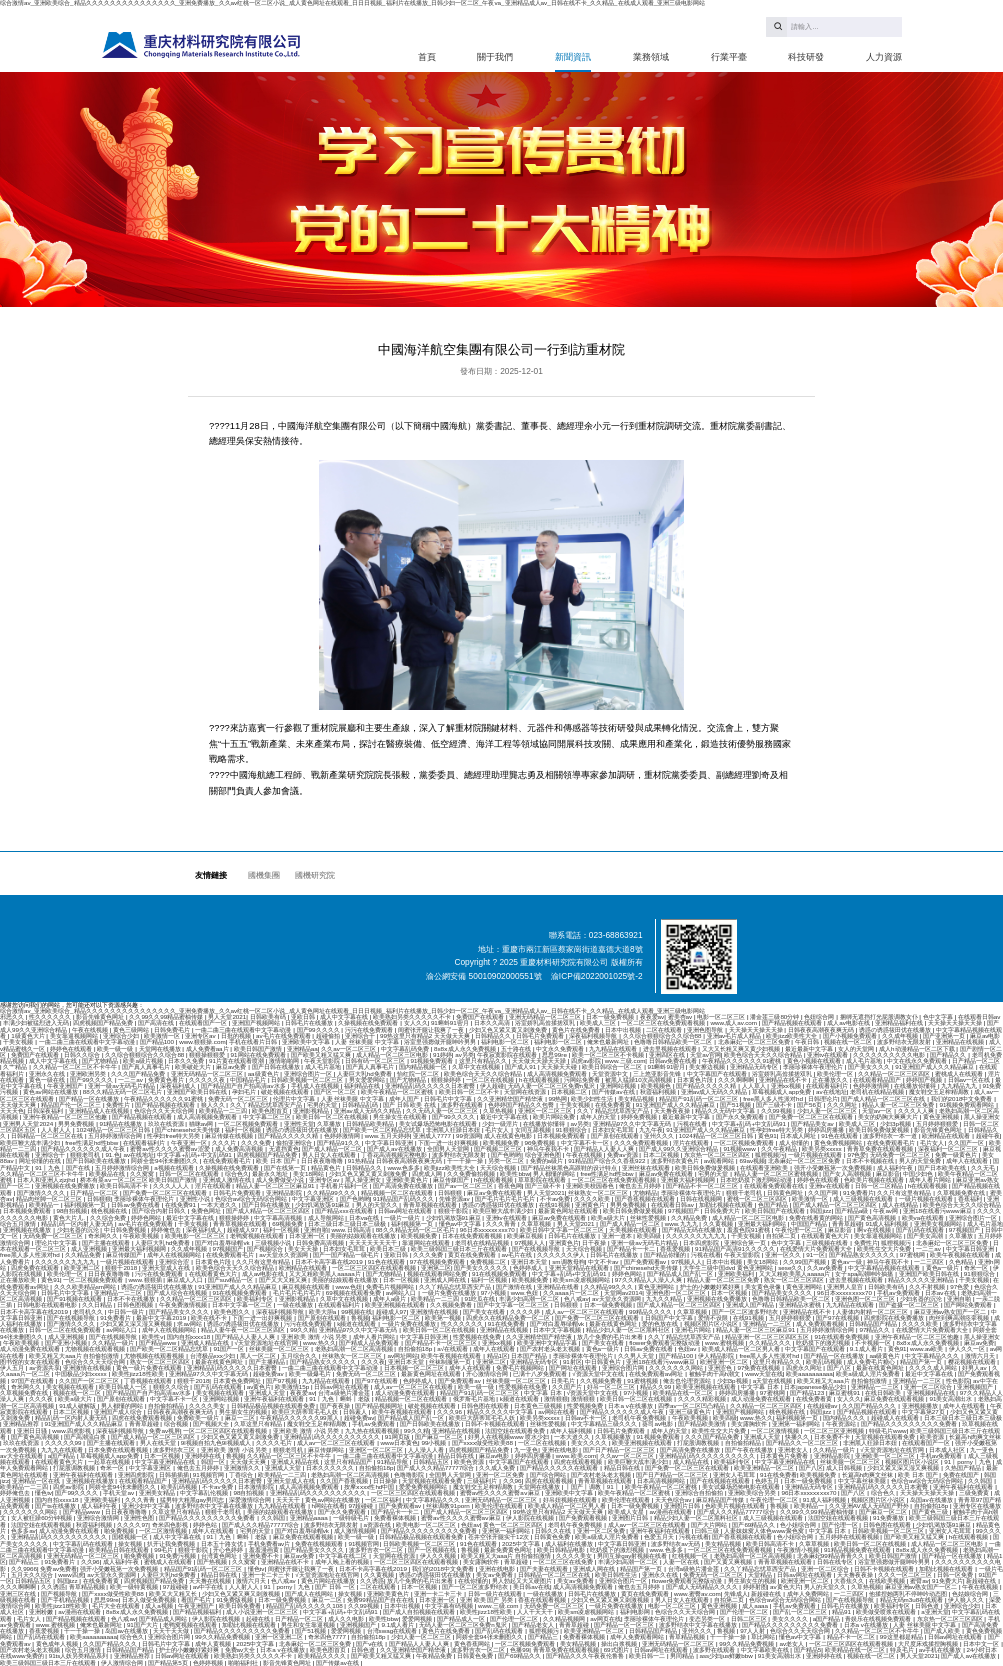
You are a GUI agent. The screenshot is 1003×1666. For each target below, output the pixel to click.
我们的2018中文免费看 (963, 1098)
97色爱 (856, 1154)
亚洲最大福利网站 (763, 1223)
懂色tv (43, 1492)
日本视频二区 (570, 1091)
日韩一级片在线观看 (496, 1593)
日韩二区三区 (750, 1618)
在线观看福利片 (828, 1085)
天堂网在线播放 (161, 1048)
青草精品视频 (88, 1586)
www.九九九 (682, 1223)
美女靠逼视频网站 (75, 1035)
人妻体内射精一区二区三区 (873, 1311)
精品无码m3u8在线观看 (912, 1599)
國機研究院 (315, 875)
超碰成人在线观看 (896, 1417)
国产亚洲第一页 (945, 1035)
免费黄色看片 (167, 1079)
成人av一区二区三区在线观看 (585, 1311)
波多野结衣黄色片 (676, 1160)
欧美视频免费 (502, 1142)
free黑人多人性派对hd (773, 1098)
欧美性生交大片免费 (885, 1248)
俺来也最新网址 (609, 1041)
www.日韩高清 (352, 1229)
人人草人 (755, 1085)
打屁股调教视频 (699, 1442)
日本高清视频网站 (662, 1480)
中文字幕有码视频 (450, 1605)
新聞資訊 (573, 56)
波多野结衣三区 (175, 1449)
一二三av (131, 1079)
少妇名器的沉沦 (79, 1229)
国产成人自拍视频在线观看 (420, 1611)
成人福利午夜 (896, 1167)
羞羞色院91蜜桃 (749, 1229)
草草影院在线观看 (543, 1179)
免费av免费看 (58, 1568)
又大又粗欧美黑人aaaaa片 (325, 1273)
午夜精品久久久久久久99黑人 (300, 1417)
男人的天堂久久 (378, 1204)
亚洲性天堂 (299, 1123)
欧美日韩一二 (648, 1655)
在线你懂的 (473, 1580)
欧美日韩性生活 (617, 1574)
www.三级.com (625, 1060)
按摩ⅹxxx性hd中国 (370, 1486)
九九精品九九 (960, 1085)
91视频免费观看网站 (967, 1104)
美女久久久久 (590, 1442)
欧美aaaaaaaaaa (809, 1373)
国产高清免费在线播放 (404, 1185)
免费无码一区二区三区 (239, 1098)
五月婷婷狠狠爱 (938, 1123)
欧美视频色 (657, 1085)
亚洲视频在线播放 (28, 1229)
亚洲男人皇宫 (846, 1286)
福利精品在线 (363, 1085)
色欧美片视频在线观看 (875, 1179)
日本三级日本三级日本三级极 (348, 1223)
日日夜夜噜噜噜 (323, 1160)
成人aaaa (756, 1605)
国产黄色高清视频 (873, 1217)
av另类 (464, 1054)
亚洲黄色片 (591, 1204)
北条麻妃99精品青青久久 (831, 1555)
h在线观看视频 (539, 1079)
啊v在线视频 (874, 1229)
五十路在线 (517, 1048)
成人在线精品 (901, 1204)
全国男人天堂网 (449, 1148)
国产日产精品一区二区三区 (620, 1449)
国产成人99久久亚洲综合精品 (679, 1148)
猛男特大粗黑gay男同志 (193, 1499)
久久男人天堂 (637, 1355)
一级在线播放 (296, 1304)
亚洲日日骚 (33, 1430)
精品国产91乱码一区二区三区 (699, 1098)
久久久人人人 (172, 1185)
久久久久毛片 (275, 1442)
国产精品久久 (949, 1054)
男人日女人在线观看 (330, 1154)
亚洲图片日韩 (683, 1505)
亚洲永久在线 (48, 1073)
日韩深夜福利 (46, 1110)
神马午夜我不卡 (549, 1148)
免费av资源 (623, 1154)
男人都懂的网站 (555, 1173)
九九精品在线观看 (614, 1048)
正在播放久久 (831, 1079)
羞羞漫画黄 (265, 1549)
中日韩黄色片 (604, 1361)
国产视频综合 (266, 1248)
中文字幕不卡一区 (586, 1142)
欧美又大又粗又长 (174, 1593)
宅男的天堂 (323, 1104)
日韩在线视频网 (702, 1198)
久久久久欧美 (593, 1198)
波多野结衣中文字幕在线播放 (215, 1505)
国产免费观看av (646, 1261)
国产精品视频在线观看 (793, 1022)
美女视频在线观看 (71, 1386)
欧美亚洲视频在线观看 (396, 1304)
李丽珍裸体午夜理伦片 (814, 1066)
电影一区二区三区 (722, 1016)
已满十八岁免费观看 (541, 1373)
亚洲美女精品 (158, 1492)
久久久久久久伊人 (562, 1254)
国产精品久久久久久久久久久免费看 (910, 1423)
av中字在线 (209, 1586)
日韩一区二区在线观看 (190, 1173)
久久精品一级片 (114, 1342)
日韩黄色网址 (786, 1192)
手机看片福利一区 (345, 1185)
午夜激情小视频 (799, 1549)
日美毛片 (564, 1380)
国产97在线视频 (838, 1317)
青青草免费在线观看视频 (881, 1148)
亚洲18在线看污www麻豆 (938, 1210)
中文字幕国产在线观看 (718, 1073)
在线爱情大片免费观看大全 (817, 1248)
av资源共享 (44, 1367)
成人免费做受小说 (281, 1179)
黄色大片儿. (69, 1217)
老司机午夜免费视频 (640, 1417)
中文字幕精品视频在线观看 (885, 1267)
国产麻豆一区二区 (440, 1436)
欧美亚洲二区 (83, 1267)
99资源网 (468, 1135)
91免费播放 (889, 1517)
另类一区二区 (507, 1160)
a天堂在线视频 (773, 1380)
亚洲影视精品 (312, 1110)
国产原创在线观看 (616, 1135)
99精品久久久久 (651, 1311)
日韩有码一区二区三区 (376, 1060)
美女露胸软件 (750, 1423)
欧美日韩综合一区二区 (613, 1066)
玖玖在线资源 (167, 1123)
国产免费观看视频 (584, 1517)
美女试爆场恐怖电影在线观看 (439, 1123)
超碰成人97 (243, 1229)
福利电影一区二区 (506, 1041)
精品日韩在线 (457, 1455)
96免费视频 (541, 1142)
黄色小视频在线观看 (815, 1060)
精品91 (842, 1611)
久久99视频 (777, 1110)
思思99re (555, 1054)
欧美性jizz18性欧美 (139, 1373)
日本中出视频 (624, 1029)
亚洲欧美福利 (737, 1273)
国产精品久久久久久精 (707, 1085)
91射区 (572, 1361)
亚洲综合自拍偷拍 (700, 1492)
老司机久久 (89, 1311)
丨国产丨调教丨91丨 (593, 1486)
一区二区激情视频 (776, 1430)
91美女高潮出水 (951, 1398)
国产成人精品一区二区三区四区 (836, 1204)
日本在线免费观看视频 (473, 1235)
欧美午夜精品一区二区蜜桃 (398, 1091)
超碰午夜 (988, 1135)
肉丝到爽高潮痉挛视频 (960, 1317)
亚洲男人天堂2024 (29, 1123)
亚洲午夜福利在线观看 (275, 1398)
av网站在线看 (557, 1411)
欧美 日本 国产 (276, 1160)
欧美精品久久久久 (323, 1655)
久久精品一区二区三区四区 (895, 1073)
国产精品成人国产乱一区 (681, 1273)
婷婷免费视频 (640, 1116)
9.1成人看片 (867, 1348)
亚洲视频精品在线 (932, 1392)
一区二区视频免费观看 (249, 1123)
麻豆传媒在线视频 (230, 1135)
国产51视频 (736, 1104)
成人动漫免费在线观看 (31, 1348)
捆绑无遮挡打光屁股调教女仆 (880, 1016)
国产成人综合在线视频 (178, 1292)
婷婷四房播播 (827, 1129)
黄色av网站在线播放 (51, 1091)
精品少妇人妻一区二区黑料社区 (629, 1329)
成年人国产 (405, 1098)
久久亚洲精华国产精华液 (511, 1098)
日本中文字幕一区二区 (243, 1304)
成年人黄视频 (214, 1643)
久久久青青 (502, 1223)
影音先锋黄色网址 (101, 1016)
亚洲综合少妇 (122, 1035)
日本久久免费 (187, 1060)
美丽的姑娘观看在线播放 (364, 1235)
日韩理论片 (823, 1098)
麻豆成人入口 (186, 1279)
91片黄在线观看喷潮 (237, 1060)
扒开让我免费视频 (172, 1543)
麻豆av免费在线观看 (667, 1173)
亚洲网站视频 (619, 1085)
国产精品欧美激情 (703, 1423)
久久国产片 (568, 1386)
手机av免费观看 (899, 1292)
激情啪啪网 (285, 1060)
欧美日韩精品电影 (562, 1549)
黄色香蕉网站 (473, 1643)
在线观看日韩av (979, 1016)
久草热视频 (499, 1110)
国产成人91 (521, 1066)
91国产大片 (143, 1624)
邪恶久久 (13, 1016)
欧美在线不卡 (210, 1317)
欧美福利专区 (256, 1298)
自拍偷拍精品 (167, 1405)
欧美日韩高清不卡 (125, 1185)
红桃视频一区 (691, 1555)
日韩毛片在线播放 (310, 1022)
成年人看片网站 (931, 1179)
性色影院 (958, 1380)
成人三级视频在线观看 (864, 1198)
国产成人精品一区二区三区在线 (884, 1098)
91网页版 (398, 1436)
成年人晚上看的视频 (343, 1561)
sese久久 (790, 1267)
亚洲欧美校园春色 (591, 1185)
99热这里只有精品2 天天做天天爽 (426, 1035)
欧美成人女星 (627, 1511)
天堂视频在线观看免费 (886, 1436)
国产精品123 (808, 1392)
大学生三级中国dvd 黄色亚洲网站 (729, 1267)
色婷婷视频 (209, 1662)
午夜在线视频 (91, 1029)
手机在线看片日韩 (254, 1041)
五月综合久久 (300, 1355)
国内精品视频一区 (424, 1066)
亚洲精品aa (302, 1048)
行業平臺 (729, 56)
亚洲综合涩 (175, 1261)
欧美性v (152, 1336)
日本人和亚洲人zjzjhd (47, 1179)
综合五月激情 (19, 1223)
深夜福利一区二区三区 (949, 1148)
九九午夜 (651, 1129)
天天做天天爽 (19, 1104)
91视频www (740, 1148)
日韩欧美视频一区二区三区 (308, 1079)
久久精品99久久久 (332, 1192)
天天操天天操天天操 (956, 1022)
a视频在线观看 (174, 1167)
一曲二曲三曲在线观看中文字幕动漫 (244, 1029)
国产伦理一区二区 (745, 1611)
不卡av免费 (555, 1198)
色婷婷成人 (529, 1267)
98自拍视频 (72, 1210)
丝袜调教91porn (448, 1505)
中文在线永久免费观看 (918, 1060)
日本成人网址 (799, 1135)
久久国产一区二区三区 (90, 1380)
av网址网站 (402, 1355)
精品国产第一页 (922, 1361)
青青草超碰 (847, 1223)
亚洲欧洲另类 (89, 1073)
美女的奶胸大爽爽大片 (889, 1116)
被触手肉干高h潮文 (715, 1373)
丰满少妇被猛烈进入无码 (36, 1022)
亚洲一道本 (618, 1235)
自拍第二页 (782, 1235)
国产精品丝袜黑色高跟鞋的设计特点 (570, 1167)
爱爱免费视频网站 (424, 1486)
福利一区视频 (244, 1129)
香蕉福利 (971, 1198)
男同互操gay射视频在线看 (633, 1555)
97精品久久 (875, 1329)
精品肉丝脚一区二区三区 (50, 1198)
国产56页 (810, 1104)
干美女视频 (19, 1041)
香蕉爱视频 (676, 1248)
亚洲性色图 (140, 1517)
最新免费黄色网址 (509, 1549)
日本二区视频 (662, 1154)
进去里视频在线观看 (671, 1048)
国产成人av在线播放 (395, 1148)
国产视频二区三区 (499, 1148)
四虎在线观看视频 (579, 1461)
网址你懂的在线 (41, 1160)
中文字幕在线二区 (344, 1555)
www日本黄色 (400, 1442)
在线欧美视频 (888, 1580)
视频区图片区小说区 (712, 1323)
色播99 (519, 1649)
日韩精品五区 (432, 1461)
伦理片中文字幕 (295, 1098)
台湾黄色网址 (220, 1555)
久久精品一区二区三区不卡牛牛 (76, 1066)
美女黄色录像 (764, 1286)
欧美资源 (933, 1436)
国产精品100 (158, 1041)
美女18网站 (309, 1173)
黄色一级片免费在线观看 (150, 1367)
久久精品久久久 (771, 1342)
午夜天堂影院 (323, 1060)
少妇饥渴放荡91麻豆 (323, 1204)
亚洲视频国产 (976, 1386)
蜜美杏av (681, 1016)
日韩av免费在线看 (674, 1060)
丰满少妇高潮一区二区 (530, 1298)
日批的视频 (237, 1035)
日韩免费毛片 (173, 1029)
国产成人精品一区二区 (333, 1148)
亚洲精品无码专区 (755, 1066)
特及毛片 (903, 1649)
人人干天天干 (536, 1611)
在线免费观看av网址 (657, 1373)
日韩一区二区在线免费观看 (66, 1329)
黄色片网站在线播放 (329, 1580)
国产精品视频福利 (198, 1611)
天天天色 (12, 1110)
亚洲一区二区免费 (501, 1474)
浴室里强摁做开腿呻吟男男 (441, 1041)
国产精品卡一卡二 (632, 1248)
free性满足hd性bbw (92, 1142)
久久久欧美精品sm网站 (86, 1286)
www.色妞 (349, 1286)
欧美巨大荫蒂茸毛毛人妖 (306, 1411)
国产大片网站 (710, 1524)
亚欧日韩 (304, 1016)
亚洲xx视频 (787, 1085)
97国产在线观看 (33, 1380)
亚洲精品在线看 (559, 1286)
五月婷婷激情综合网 (116, 1135)
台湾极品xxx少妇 (213, 1355)
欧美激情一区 (163, 1035)
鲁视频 (360, 1317)
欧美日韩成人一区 (124, 1386)
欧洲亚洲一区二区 (725, 1361)
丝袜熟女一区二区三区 (599, 1192)
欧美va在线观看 (924, 1217)
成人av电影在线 (849, 1022)
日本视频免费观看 (562, 1135)
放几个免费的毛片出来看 (611, 1336)
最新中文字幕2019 (162, 1317)
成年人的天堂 (599, 1116)
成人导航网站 (327, 1217)
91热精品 (360, 1160)
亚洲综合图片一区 (309, 1073)
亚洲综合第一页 (746, 1242)
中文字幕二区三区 (268, 1116)
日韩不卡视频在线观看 (496, 1423)
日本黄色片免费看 (785, 1455)
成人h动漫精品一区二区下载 (917, 1048)
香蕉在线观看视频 (543, 1599)
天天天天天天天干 (374, 1242)
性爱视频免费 (586, 1405)
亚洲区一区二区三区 (546, 1110)
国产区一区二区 (336, 1091)
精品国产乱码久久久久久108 (305, 1605)
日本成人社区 (948, 1449)
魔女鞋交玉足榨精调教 (940, 1091)
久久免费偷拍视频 (472, 1173)
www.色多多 (403, 1167)
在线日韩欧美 (884, 1392)
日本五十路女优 (223, 1543)
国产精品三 (25, 1561)
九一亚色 (526, 1449)
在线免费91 (181, 1204)
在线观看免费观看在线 (775, 1185)
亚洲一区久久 (784, 1254)
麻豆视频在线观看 (307, 1286)
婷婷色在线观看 (72, 1048)
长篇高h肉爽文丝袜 (974, 1436)
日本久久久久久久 (331, 1467)
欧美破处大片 (194, 1066)
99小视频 (434, 1442)
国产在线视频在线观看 (721, 1480)
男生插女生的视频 (244, 1411)
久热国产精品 (964, 1467)
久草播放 (330, 1123)
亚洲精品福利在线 (900, 1022)
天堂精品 (761, 1574)
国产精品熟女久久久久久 (863, 1254)
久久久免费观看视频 (642, 1142)
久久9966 (24, 1568)
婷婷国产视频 (925, 1079)
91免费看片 (858, 1192)
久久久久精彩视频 (703, 1398)
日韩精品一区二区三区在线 (48, 1135)
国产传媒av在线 (614, 1091)
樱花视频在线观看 (973, 1361)
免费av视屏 (164, 1430)
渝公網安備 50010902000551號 (483, 976)
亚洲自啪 (316, 1229)
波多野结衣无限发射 (905, 1041)
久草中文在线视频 (477, 1066)
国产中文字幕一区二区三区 (514, 1304)
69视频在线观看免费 (354, 1292)
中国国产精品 (810, 1223)
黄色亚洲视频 (942, 1116)
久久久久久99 (64, 1442)
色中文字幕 (939, 1016)
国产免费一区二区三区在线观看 (812, 1116)
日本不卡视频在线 (871, 1160)
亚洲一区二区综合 (929, 1386)
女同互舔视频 (534, 1129)
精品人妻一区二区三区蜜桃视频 (777, 1173)
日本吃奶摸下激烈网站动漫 (757, 1179)
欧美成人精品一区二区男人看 (742, 1348)
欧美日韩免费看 (241, 1605)
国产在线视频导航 (537, 1248)
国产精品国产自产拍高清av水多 (244, 1085)
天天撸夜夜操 (673, 1110)
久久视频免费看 (452, 1304)
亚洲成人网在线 (446, 1279)
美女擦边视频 (708, 1066)
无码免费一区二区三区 (901, 1154)
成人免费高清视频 (240, 1148)
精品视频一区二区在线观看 (398, 1192)
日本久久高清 (493, 1022)
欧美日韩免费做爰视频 (880, 1129)
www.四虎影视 (72, 1430)
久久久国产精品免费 (139, 1073)
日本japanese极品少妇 (815, 1386)
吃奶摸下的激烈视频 (824, 1342)
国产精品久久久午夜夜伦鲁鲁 (586, 1655)
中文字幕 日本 (760, 1386)
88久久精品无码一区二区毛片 (123, 1091)
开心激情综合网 (488, 1373)
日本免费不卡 (833, 1436)
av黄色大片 (785, 1586)
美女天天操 (304, 1248)
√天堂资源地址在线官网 (267, 1342)
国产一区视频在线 (433, 1549)
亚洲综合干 (361, 1035)
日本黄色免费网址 (238, 1380)
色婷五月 (768, 1480)
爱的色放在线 (661, 1323)
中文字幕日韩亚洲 (390, 1142)
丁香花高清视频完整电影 (395, 1154)
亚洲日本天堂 (530, 1261)
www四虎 (71, 1574)
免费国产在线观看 (481, 1016)
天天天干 (289, 1499)
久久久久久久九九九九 (697, 1235)
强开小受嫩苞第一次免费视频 (834, 1167)
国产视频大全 (212, 1423)
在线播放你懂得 (916, 1085)
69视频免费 (288, 1223)
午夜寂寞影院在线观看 (508, 1054)
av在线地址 (831, 1091)
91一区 (815, 1254)
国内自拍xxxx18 (189, 1336)
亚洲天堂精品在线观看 (580, 1267)
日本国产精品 (530, 1355)
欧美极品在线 (108, 1173)
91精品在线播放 (122, 1123)
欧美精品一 (45, 1204)
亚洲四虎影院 (137, 1474)
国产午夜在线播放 (750, 1449)
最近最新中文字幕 (810, 1048)
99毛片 (164, 1549)
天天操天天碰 (560, 1066)
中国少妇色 (919, 1173)
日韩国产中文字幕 (670, 1317)
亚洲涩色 (721, 1367)
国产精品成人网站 (164, 1618)
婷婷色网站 (147, 1217)
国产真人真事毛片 (147, 1066)
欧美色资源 (470, 1461)
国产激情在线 (515, 1286)
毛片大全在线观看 (117, 1605)
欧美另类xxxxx (822, 1148)
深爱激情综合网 (251, 1499)
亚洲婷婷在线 (204, 1455)
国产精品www (158, 1342)
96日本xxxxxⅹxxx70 (488, 1229)
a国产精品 (62, 1455)
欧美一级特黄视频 (135, 1586)
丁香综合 (242, 1474)
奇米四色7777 (328, 1636)
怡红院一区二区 (419, 1073)
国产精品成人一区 (462, 1618)
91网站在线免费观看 (259, 1054)
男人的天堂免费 (921, 1160)
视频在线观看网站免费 (438, 1273)
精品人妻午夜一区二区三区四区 (244, 1329)
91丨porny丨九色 (968, 1461)
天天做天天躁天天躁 (540, 1060)
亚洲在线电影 (561, 1449)
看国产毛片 (197, 1599)
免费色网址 (207, 1210)
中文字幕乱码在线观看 (84, 1543)
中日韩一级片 (127, 1311)
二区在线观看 (665, 1029)
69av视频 (752, 1160)
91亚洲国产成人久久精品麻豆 (935, 1066)
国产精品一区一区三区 (625, 1624)
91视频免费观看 (433, 1060)
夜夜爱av (652, 1016)
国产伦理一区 (841, 1524)
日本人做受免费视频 (150, 1599)
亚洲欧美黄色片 (408, 1179)
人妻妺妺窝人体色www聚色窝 (764, 1530)
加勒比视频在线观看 (727, 1204)
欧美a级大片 (608, 1217)
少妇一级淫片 (501, 1123)
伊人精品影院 (717, 1355)
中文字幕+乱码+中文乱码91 (750, 1123)
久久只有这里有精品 (905, 1192)
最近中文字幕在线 (505, 1116)
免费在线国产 (962, 1474)
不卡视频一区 (874, 1342)
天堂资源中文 (611, 1073)
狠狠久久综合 (172, 1386)
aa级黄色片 (264, 1073)
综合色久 (237, 1173)
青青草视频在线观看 (431, 1204)
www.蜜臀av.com (697, 1593)
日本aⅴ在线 (941, 1292)
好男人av (975, 1367)
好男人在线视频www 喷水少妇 (509, 1436)
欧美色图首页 (271, 1110)
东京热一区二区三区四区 (718, 1154)
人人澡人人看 (427, 1449)
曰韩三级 (708, 1530)
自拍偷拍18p (416, 1348)
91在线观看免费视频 (842, 1336)
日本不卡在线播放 (132, 1298)
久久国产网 (824, 1192)
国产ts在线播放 (56, 1505)
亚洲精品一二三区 (119, 1292)
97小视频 (494, 1292)
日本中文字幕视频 (558, 1329)
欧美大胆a (323, 1311)
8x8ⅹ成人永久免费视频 (466, 1048)
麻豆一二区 (241, 1417)
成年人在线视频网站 (175, 1254)
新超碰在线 (982, 1580)
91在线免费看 (507, 1323)
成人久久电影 (347, 1618)
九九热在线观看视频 (373, 1430)
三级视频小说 (274, 1242)
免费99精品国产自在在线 (381, 1599)
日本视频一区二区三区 (415, 1367)
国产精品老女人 (534, 1624)
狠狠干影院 (454, 1210)
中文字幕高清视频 (279, 1217)
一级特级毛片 (352, 1517)
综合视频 (177, 1423)
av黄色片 (259, 1386)
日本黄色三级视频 (539, 1405)
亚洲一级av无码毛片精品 (122, 1085)
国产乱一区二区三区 (801, 1611)
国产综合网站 (549, 1474)
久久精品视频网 (565, 1618)
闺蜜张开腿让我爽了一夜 (432, 1029)
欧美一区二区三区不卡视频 (609, 1054)
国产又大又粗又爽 (284, 1279)
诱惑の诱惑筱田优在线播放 (896, 1029)
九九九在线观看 (63, 1449)
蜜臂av (919, 1580)
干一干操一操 (466, 1160)
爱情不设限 (714, 1317)
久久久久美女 (208, 1405)
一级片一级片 (403, 1217)
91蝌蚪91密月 (451, 1022)
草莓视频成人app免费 (782, 1091)
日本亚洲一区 (308, 1235)
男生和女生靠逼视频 (309, 1624)
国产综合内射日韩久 (160, 1210)
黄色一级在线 (48, 1079)
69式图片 (617, 1649)
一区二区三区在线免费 (564, 1561)
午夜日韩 (808, 1041)
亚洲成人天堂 (268, 1392)
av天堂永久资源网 (284, 1254)
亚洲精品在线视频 (961, 1041)
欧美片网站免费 (555, 1116)
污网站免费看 (583, 1079)
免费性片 (119, 1104)
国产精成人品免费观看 (370, 1342)
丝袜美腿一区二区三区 (280, 1348)
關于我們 (495, 56)
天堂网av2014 (623, 1292)
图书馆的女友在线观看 (31, 1361)
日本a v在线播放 (631, 1405)
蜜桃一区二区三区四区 (758, 1198)
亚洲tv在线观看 (828, 1054)
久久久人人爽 (917, 1110)
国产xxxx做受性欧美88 (483, 1442)
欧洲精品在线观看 (947, 1135)
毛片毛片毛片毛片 (298, 1292)
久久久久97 (132, 1524)
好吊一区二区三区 (612, 1386)
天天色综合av (674, 1499)
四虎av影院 (586, 1060)
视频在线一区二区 (849, 1041)
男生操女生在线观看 (401, 1116)
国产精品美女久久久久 (783, 1292)
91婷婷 (442, 1054)
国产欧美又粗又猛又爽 (322, 1054)
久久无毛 (984, 1167)
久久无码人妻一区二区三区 (443, 1110)
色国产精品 (774, 1204)
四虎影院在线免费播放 (895, 1317)
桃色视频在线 (110, 1210)
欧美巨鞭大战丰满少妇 (31, 1142)
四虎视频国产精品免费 (104, 1022)
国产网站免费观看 (969, 1304)
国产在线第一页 (286, 1167)
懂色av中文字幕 (461, 1223)
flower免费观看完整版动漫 (665, 1342)
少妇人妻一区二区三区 (828, 1110)
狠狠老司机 (86, 1154)
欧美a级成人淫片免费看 (868, 1373)
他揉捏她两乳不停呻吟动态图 (909, 1593)
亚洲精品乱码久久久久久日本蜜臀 (431, 1085)
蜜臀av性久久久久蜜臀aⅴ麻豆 (501, 1492)
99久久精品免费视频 (223, 1636)
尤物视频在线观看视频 (96, 1348)
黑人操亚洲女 (982, 1116)
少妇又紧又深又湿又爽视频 (137, 1323)
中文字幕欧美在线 (766, 1649)
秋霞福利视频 (659, 1091)
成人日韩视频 (845, 1467)
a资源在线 (378, 1524)
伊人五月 (13, 1367)
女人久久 (416, 1022)
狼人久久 (214, 1104)
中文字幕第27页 (924, 1411)
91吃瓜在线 (480, 1298)
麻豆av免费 (232, 1066)
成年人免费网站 (809, 1593)
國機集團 (264, 875)
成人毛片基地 (865, 1060)
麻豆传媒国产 (452, 1179)
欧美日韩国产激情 (259, 1048)
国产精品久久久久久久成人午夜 (84, 1148)
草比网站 (763, 1636)
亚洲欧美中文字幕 (307, 1041)
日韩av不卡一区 (587, 1417)
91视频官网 (209, 1474)
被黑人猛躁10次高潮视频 (639, 1079)
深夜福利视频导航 (594, 1035)
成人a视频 (159, 1605)
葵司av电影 (658, 1423)
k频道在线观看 (357, 1323)
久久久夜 (373, 1361)
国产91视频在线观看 (75, 1298)
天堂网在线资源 (526, 1091)
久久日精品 (98, 1304)
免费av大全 (241, 1649)
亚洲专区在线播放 (977, 1505)
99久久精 (302, 1329)
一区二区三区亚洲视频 (835, 1430)
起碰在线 (259, 1618)
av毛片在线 (518, 1254)
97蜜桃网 (913, 1254)
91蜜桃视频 (643, 1380)
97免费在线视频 (759, 1367)
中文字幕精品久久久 (933, 1355)
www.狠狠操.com (202, 1041)
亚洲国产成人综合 (119, 1411)
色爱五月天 (660, 1536)
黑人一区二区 (259, 1355)
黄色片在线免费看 (577, 1029)
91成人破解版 (78, 1405)
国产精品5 (807, 1649)
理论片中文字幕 (57, 1242)
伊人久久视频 (439, 1555)
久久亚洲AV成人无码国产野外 (870, 1505)
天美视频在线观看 (634, 1229)
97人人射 (753, 1630)
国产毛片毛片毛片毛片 (506, 1198)
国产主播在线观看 (107, 1242)
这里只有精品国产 (349, 1461)
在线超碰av (823, 1405)
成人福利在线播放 (570, 1543)
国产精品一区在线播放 (90, 1098)
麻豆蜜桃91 (845, 1392)
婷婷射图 (755, 1586)
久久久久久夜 (208, 1079)
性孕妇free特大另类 (777, 1129)
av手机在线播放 (941, 1649)
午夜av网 (886, 1210)
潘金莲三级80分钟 (775, 1016)
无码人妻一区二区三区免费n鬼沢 (552, 1085)
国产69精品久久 (754, 1524)
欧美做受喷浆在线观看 (887, 1611)
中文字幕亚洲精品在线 (166, 1461)
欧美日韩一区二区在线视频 (333, 1116)
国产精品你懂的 (666, 1254)
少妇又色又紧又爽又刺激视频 (242, 1593)
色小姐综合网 (799, 1524)
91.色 (112, 1154)
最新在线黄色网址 (614, 1323)
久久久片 (225, 1142)
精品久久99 (656, 1386)
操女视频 (131, 1543)
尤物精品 (645, 1192)
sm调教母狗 (568, 1261)
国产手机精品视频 (66, 1599)
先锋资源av (455, 1198)
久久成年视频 (901, 1035)
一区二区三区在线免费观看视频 (664, 1022)
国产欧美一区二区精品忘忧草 (383, 1129)
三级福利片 (483, 1480)
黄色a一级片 (943, 1267)
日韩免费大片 (723, 1210)
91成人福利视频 (887, 1223)
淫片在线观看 (692, 1142)
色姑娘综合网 (971, 1593)
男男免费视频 (77, 1123)
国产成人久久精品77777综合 (436, 1467)
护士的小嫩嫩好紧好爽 (711, 1286)
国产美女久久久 (870, 1066)
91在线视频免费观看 (500, 1273)
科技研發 (806, 56)
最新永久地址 (271, 1173)
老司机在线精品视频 (878, 1091)
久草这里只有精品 (259, 1423)
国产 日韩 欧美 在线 (410, 1104)
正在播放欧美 (19, 1279)
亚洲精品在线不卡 (784, 1079)
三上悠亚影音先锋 (658, 1073)
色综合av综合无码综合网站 (252, 1198)
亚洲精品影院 (285, 1192)
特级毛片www (888, 1430)
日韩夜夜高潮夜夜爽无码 (822, 1029)
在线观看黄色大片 (826, 1235)
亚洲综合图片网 (624, 1367)
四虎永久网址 (805, 1367)
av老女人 (792, 1643)
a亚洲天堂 (934, 1611)
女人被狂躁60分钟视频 (42, 1517)
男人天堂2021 (227, 1016)
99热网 (558, 1098)
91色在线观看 (840, 1135)
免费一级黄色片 (957, 1154)
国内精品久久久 (845, 1417)
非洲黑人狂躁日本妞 (454, 1129)
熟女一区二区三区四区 (795, 1279)
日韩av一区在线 (970, 1079)
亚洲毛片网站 (694, 1329)
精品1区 (497, 1355)
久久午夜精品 (780, 1148)
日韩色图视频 (136, 1304)
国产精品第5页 (168, 1662)
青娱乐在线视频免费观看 (879, 1618)
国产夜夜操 (336, 1405)
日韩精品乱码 (361, 1104)
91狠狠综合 (572, 1129)
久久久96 (450, 1411)
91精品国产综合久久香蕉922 (607, 1160)
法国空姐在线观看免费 (516, 1430)
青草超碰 (517, 1561)
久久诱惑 (372, 1580)
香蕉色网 (510, 1185)
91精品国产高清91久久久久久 (736, 1248)
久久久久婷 (526, 1311)
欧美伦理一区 (836, 1073)
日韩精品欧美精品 (371, 1123)
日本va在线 (365, 1217)
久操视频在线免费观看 (369, 1022)
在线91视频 (555, 1204)
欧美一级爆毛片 (311, 1373)
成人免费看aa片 (208, 1048)
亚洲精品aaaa (310, 1517)
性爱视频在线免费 (478, 1336)
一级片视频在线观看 (816, 1154)
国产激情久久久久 (42, 1192)
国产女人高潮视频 (848, 1173)
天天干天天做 (172, 1630)
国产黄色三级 (931, 1511)
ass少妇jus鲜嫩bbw (727, 1655)
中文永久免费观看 (561, 1048)
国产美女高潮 (926, 1235)
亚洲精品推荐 (22, 1423)
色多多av (23, 1530)
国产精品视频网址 (380, 1405)
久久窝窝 (143, 1173)
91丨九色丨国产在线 (63, 1167)
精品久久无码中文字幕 (726, 1110)
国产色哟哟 (506, 1154)
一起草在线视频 (110, 1461)
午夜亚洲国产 (66, 1085)
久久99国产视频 (805, 1261)
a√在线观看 (453, 1348)
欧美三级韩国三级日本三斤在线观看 (460, 1248)
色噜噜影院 (410, 1474)
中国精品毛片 (249, 1079)
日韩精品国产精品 (874, 1323)
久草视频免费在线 (962, 1192)
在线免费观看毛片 (892, 1142)
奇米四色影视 (171, 1524)
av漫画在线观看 (671, 1511)
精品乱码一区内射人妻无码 (78, 1223)
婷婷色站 (206, 1524)
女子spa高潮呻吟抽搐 (865, 1273)
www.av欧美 (927, 1348)
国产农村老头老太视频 (551, 1348)
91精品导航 (393, 1461)
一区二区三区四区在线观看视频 (375, 1267)
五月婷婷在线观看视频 (850, 1536)
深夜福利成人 (179, 1085)
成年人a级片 (390, 1298)
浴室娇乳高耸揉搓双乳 (546, 1022)
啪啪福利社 (244, 1662)
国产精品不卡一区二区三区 (703, 1185)
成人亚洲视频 (90, 1248)
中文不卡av (604, 1261)
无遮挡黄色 (284, 1148)
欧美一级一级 (116, 1048)
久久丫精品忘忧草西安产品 (267, 1104)
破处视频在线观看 (286, 1091)
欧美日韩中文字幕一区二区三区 (563, 1229)
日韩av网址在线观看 (406, 1210)
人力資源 (884, 56)
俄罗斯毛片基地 (475, 1398)
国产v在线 (370, 1643)
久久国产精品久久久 (870, 1405)
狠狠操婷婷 (447, 1079)
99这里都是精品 (902, 1636)
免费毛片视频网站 (391, 1286)
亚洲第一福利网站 (797, 1423)
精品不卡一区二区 (852, 1636)
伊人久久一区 (968, 1348)
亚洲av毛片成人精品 (735, 1035)
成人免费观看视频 (821, 1323)
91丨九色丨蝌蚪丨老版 (340, 1398)
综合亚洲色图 (544, 1154)
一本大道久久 (220, 1204)
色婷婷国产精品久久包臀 (522, 1104)
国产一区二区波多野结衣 (746, 1311)
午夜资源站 (842, 1423)
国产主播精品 (268, 1361)
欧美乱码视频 (825, 1361)
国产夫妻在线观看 (545, 1568)
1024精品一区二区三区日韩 (114, 1129)
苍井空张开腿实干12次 (499, 1536)
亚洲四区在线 (668, 1054)
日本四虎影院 (702, 1242)
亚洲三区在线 (19, 1593)
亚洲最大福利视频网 (689, 1179)
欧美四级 (650, 1235)
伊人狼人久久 (967, 1599)
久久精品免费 (690, 1217)
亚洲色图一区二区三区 (677, 1292)
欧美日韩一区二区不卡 (470, 1091)
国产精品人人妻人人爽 (605, 1148)
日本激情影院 (257, 1486)
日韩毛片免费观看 (541, 1035)
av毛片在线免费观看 (284, 1035)
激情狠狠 (556, 1398)
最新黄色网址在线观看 (569, 1210)
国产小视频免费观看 (851, 1035)
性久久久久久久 (51, 1016)
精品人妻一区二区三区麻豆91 (276, 1185)
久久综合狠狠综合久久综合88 (663, 1035)
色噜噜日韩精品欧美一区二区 (674, 1041)
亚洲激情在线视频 (435, 1311)
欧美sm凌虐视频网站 (582, 1279)
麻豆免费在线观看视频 (895, 1398)
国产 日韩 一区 (335, 1586)
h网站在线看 (328, 1505)
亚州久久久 (660, 1135)
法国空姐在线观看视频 (839, 1517)
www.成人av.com (734, 1022)
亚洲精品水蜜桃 (801, 1304)
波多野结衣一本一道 (891, 1135)
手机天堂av (119, 1492)
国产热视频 (213, 1561)
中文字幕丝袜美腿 (863, 1480)
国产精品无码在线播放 (693, 1229)
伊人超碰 (492, 1085)
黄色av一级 (847, 1261)
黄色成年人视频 (58, 1643)
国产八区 (840, 1367)
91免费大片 (947, 1580)
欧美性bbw (514, 1173)
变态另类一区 (708, 1618)
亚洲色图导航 (706, 1029)
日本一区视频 (402, 1279)
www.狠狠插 (146, 1279)
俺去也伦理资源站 (688, 1380)
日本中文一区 (982, 1643)
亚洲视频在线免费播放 (66, 1185)
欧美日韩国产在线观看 (776, 1210)
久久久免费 (257, 1142)
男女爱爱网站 (368, 1079)
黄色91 (767, 1135)
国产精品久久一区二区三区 (803, 1442)
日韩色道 (928, 1605)
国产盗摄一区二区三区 (910, 1304)
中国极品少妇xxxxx (81, 1373)
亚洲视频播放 (921, 1405)
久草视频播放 (614, 1436)
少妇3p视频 (896, 1123)
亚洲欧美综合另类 (753, 1492)
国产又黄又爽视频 (729, 1561)
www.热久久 (319, 1342)
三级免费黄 (975, 1492)
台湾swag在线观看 (393, 1630)
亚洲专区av (201, 1035)
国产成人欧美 (943, 1630)
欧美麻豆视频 (526, 1235)
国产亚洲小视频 (67, 1342)
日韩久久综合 (83, 1054)
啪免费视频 (120, 1530)
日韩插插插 (174, 1474)
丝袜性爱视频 (649, 1217)
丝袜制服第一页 (451, 1361)
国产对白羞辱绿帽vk (223, 1242)
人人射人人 (57, 1129)
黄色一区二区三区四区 (514, 1524)
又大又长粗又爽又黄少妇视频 (742, 1048)
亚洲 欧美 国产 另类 (487, 1599)
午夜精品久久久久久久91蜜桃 (742, 1060)
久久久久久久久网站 (677, 1367)
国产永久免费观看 (741, 1116)
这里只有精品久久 (484, 1060)
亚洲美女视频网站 (939, 1223)
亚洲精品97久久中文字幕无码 (633, 1123)
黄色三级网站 (132, 1029)
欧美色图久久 (233, 1311)
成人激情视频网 (356, 1530)
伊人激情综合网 (123, 1662)
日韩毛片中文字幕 (449, 1098)
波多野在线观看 (463, 1104)
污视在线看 (693, 1123)
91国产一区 (229, 1348)
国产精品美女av (813, 1123)
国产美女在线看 (485, 1311)
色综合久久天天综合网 (165, 1110)
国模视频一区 (131, 1536)
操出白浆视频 (620, 1643)
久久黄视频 (719, 1223)
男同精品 (683, 1655)
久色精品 (962, 1261)
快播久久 (798, 1436)
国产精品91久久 (339, 1142)
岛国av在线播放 (932, 1499)
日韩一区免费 (956, 1574)
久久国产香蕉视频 (345, 1480)
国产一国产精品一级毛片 (347, 1254)
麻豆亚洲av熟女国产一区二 (951, 1311)
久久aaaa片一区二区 (572, 1292)
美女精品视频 (637, 1098)
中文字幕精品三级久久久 (605, 1423)
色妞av (688, 1348)
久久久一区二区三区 (906, 1574)
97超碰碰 (361, 1505)
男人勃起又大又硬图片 (523, 1580)
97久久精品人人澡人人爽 (649, 1279)
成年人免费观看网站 (638, 1636)
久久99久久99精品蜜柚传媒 (167, 1016)
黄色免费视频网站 (839, 1142)
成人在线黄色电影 (509, 1135)
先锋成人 (736, 1593)
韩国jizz (820, 1210)
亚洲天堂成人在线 (167, 1267)
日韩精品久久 (494, 1035)
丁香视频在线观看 (149, 1380)
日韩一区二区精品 (880, 1185)
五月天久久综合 (33, 1574)
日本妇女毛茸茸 (614, 1129)
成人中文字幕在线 (345, 1016)
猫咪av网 (202, 1123)
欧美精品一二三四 (224, 1110)
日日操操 (386, 1480)
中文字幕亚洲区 (314, 1198)
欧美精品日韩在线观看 (120, 1549)
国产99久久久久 (319, 1029)
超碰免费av (269, 1373)
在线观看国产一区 (204, 1022)
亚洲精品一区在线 (37, 1480)
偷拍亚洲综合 (295, 1142)
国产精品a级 (852, 1210)
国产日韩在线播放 (277, 1066)
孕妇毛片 (245, 1091)
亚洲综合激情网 (99, 1517)
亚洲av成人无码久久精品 (715, 1091)
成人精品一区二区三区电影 (393, 1054)
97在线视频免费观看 (438, 1261)
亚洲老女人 (794, 1449)
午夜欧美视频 (142, 1235)
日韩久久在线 (554, 1530)
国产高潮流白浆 (86, 1436)
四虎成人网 (428, 1173)
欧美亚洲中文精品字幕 (548, 1342)
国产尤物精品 (101, 1060)
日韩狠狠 (451, 1192)
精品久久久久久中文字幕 (501, 1411)
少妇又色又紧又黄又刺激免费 (509, 1029)
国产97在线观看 (377, 1380)
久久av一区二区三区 (349, 1048)
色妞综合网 (820, 1016)
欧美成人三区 (599, 1022)
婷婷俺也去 (167, 1229)
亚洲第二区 (436, 1267)
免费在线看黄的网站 (817, 1217)
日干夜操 (595, 1242)
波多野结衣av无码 (676, 1543)
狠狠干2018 (122, 1267)
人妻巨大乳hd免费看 (365, 1073)
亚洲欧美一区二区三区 (886, 1455)
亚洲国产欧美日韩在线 (198, 1091)
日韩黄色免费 (553, 1536)
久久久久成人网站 (934, 1367)
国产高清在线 (157, 1022)
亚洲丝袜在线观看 (647, 1167)
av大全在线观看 (22, 1455)
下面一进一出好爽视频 (449, 1142)
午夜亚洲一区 (190, 1142)
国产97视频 (282, 1380)
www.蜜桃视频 (725, 1342)
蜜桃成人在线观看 (960, 1073)
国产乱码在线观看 (921, 1229)
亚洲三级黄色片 (691, 1411)
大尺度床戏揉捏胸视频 (929, 1643)
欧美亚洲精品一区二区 (765, 1467)
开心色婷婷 (229, 1549)
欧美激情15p (293, 1386)
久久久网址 (843, 1104)
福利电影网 (636, 1611)
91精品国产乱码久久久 (404, 1198)
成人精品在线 (692, 1461)
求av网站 (190, 1323)
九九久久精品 (665, 1298)
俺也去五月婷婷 (641, 1185)
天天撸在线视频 (211, 1580)
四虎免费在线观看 (36, 1267)
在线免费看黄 (614, 1104)
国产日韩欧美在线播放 (97, 1160)
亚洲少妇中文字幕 (147, 1505)
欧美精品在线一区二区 (684, 1392)
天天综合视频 (499, 1167)
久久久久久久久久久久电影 (890, 1054)
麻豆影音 (888, 1173)
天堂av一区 (878, 1110)
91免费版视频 (235, 1599)
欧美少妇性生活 (593, 1098)
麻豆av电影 (985, 1035)
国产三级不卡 (775, 1104)
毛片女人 (498, 1129)
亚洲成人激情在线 (228, 1179)
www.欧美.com (576, 1455)
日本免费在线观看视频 (119, 1449)
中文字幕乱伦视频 (205, 1492)
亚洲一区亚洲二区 (280, 1636)
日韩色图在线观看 (486, 1405)
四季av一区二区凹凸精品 (692, 1405)
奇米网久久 (104, 1235)
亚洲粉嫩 (42, 1611)
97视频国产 (684, 1210)
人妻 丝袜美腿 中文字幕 (367, 1041)
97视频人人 (529, 1242)
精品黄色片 (327, 1167)
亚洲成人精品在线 (206, 1342)
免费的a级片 (547, 1160)
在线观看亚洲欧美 (765, 1167)
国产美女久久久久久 (482, 1267)
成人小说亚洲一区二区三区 (263, 1611)
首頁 (427, 56)
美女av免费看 (495, 1574)
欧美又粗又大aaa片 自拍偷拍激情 (75, 1355)
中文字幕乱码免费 (406, 1048)
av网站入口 (402, 1292)
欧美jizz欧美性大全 (792, 1035)
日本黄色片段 (696, 1079)
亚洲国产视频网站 (257, 1022)
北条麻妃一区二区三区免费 (755, 1041)
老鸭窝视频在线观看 (258, 1235)
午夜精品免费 (435, 1655)
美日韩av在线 (531, 1586)
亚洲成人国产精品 (751, 1304)
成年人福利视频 (572, 1430)
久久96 (512, 1480)
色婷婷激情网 (872, 1085)
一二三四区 (930, 1261)
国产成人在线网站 (310, 1593)
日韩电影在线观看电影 (48, 1304)
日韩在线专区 (836, 1561)
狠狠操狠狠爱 (208, 1054)
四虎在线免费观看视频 (143, 1417)
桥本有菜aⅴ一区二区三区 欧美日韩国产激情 (139, 1179)
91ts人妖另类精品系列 (80, 1655)
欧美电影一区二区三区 (196, 1235)
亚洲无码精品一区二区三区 (546, 1016)
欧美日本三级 (389, 1248)
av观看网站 (720, 1160)
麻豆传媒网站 (327, 1449)
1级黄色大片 (28, 1035)
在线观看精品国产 (878, 1079)
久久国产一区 (967, 1142)
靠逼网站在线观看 (427, 1242)
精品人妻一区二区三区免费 (899, 1104)
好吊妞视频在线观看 (571, 1499)
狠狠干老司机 (745, 1192)
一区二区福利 (384, 1499)
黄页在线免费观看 (473, 1254)
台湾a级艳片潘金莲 (344, 1392)
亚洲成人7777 (433, 1135)
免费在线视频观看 (320, 1543)
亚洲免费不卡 (262, 1555)
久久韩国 (981, 1480)
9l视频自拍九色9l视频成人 (216, 1442)
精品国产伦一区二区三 (72, 1104)
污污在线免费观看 (370, 1029)
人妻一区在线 (682, 1561)
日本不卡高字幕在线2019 (330, 1261)
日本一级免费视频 (611, 1016)
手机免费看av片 (270, 1543)
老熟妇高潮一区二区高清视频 (355, 1348)
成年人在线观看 (968, 1160)
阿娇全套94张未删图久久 (165, 1160)
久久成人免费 (498, 1467)
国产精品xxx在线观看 (344, 1210)
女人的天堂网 (857, 1048)
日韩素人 (356, 1411)
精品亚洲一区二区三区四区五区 (768, 1336)
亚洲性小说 (196, 1198)
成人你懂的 (795, 1142)
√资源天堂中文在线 (598, 1373)
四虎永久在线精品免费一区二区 (509, 1317)
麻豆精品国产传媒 (721, 1499)
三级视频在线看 (828, 1242)
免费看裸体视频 (396, 1517)
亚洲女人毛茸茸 (735, 1474)
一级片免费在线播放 (450, 1292)
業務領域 (651, 56)
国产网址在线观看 (574, 1367)
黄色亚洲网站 (657, 1286)
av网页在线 (605, 1618)
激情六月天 (981, 1355)
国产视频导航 (60, 1593)
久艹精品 (16, 1066)
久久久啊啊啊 (737, 1079)
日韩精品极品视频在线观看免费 (274, 1405)
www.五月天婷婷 (387, 1135)
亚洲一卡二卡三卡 (267, 1574)
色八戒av (576, 1298)
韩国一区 (214, 1461)
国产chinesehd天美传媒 (188, 1129)
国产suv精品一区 (231, 1279)
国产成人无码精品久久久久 (703, 1586)
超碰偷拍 (329, 1035)
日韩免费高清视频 (321, 1242)
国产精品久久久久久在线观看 (560, 1467)
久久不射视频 (928, 1286)
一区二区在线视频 (491, 1079)
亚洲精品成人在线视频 (100, 1110)
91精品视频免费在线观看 (858, 1549)
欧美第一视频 (444, 1317)
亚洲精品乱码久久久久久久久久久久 (333, 1436)
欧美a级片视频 (143, 1060)
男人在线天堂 (159, 1442)
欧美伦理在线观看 (627, 1499)
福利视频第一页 (86, 1204)
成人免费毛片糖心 (872, 1361)
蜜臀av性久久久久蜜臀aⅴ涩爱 (171, 1148)
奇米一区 (977, 1267)
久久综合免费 (109, 1217)
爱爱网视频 (418, 1618)
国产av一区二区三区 (466, 1185)
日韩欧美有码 (269, 1016)
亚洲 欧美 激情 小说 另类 (315, 1336)
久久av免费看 (826, 1267)
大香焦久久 (850, 1580)
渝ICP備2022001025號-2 (597, 976)
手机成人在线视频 (316, 1085)
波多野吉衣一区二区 (377, 1549)
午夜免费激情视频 (184, 1304)
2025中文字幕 (522, 1543)
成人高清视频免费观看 (558, 1073)
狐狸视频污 (770, 1154)
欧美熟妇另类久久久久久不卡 (413, 1016)
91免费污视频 (178, 1555)
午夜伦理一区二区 (800, 1229)
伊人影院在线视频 (531, 1517)
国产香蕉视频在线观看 (646, 1198)
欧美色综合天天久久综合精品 (764, 1054)
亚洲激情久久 (243, 1467)
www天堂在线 (764, 1373)
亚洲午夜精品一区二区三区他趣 (66, 1116)
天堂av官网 (705, 1054)
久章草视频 (537, 1223)
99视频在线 (356, 1311)
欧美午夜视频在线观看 (961, 1254)
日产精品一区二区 (976, 1060)
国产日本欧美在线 (943, 1167)
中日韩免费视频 (126, 1229)
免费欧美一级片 (199, 1417)
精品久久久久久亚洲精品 (922, 1279)
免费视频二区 (489, 1261)
